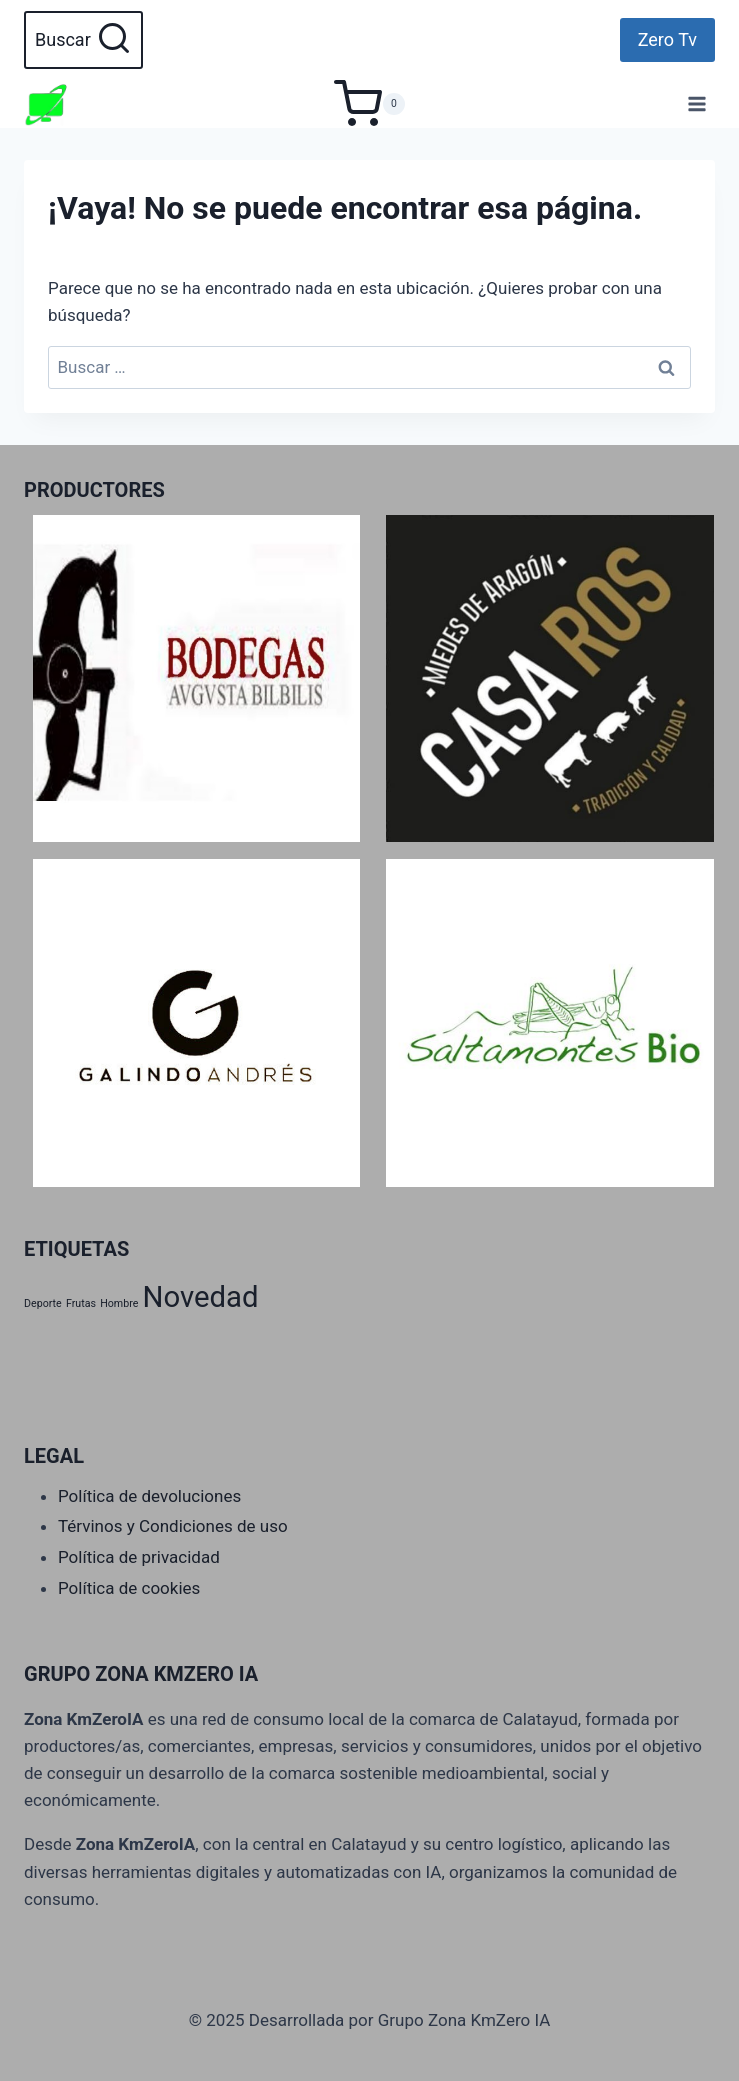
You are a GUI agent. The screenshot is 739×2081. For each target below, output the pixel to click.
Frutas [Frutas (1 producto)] (81, 1303)
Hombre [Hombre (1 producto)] (119, 1303)
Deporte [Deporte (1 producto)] (43, 1303)
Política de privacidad (139, 1557)
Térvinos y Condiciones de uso (173, 1526)
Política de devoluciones (149, 1496)
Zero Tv (667, 39)
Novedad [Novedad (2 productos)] (201, 1297)
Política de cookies (129, 1588)
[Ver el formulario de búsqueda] (83, 40)
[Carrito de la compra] (369, 104)
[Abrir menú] (696, 103)
